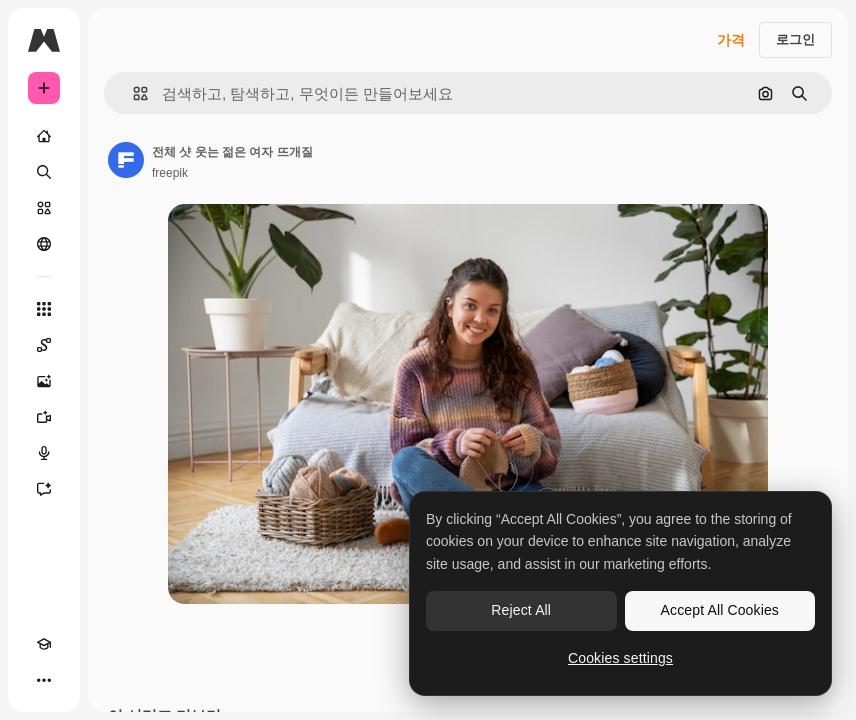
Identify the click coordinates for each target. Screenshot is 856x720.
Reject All (521, 610)
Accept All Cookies (720, 610)
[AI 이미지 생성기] (44, 381)
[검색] (44, 172)
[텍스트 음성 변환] (44, 453)
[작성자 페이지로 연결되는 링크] (126, 160)
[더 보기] (44, 680)
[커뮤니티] (44, 244)
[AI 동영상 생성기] (44, 417)
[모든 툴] (44, 309)
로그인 (795, 39)
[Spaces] (44, 345)
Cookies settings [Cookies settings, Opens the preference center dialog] (620, 658)
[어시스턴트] (44, 489)
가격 (731, 40)
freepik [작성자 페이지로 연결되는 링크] (170, 173)
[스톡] (44, 208)
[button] (132, 93)
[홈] (44, 136)
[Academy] (44, 644)
